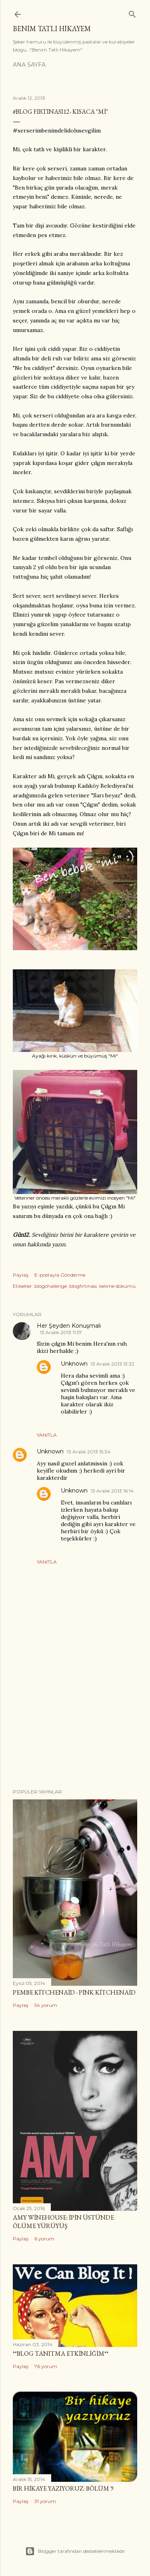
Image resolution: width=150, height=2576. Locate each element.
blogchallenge (50, 1286)
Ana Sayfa (29, 64)
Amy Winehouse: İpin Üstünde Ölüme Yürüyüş (63, 2221)
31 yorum (45, 2501)
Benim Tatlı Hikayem (52, 28)
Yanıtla (47, 1435)
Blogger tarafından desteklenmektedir (75, 2551)
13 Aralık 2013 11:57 (61, 1332)
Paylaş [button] (20, 1275)
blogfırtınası (83, 1286)
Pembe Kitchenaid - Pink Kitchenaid (74, 1992)
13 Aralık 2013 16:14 (112, 1491)
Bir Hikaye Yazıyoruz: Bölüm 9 (63, 2488)
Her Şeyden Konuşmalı (69, 1325)
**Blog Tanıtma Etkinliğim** (60, 2353)
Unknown (74, 1363)
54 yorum (45, 2005)
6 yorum (44, 2239)
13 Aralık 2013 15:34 (88, 1452)
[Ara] (132, 12)
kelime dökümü (117, 1286)
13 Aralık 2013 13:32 (112, 1364)
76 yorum (45, 2366)
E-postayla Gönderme (59, 1275)
